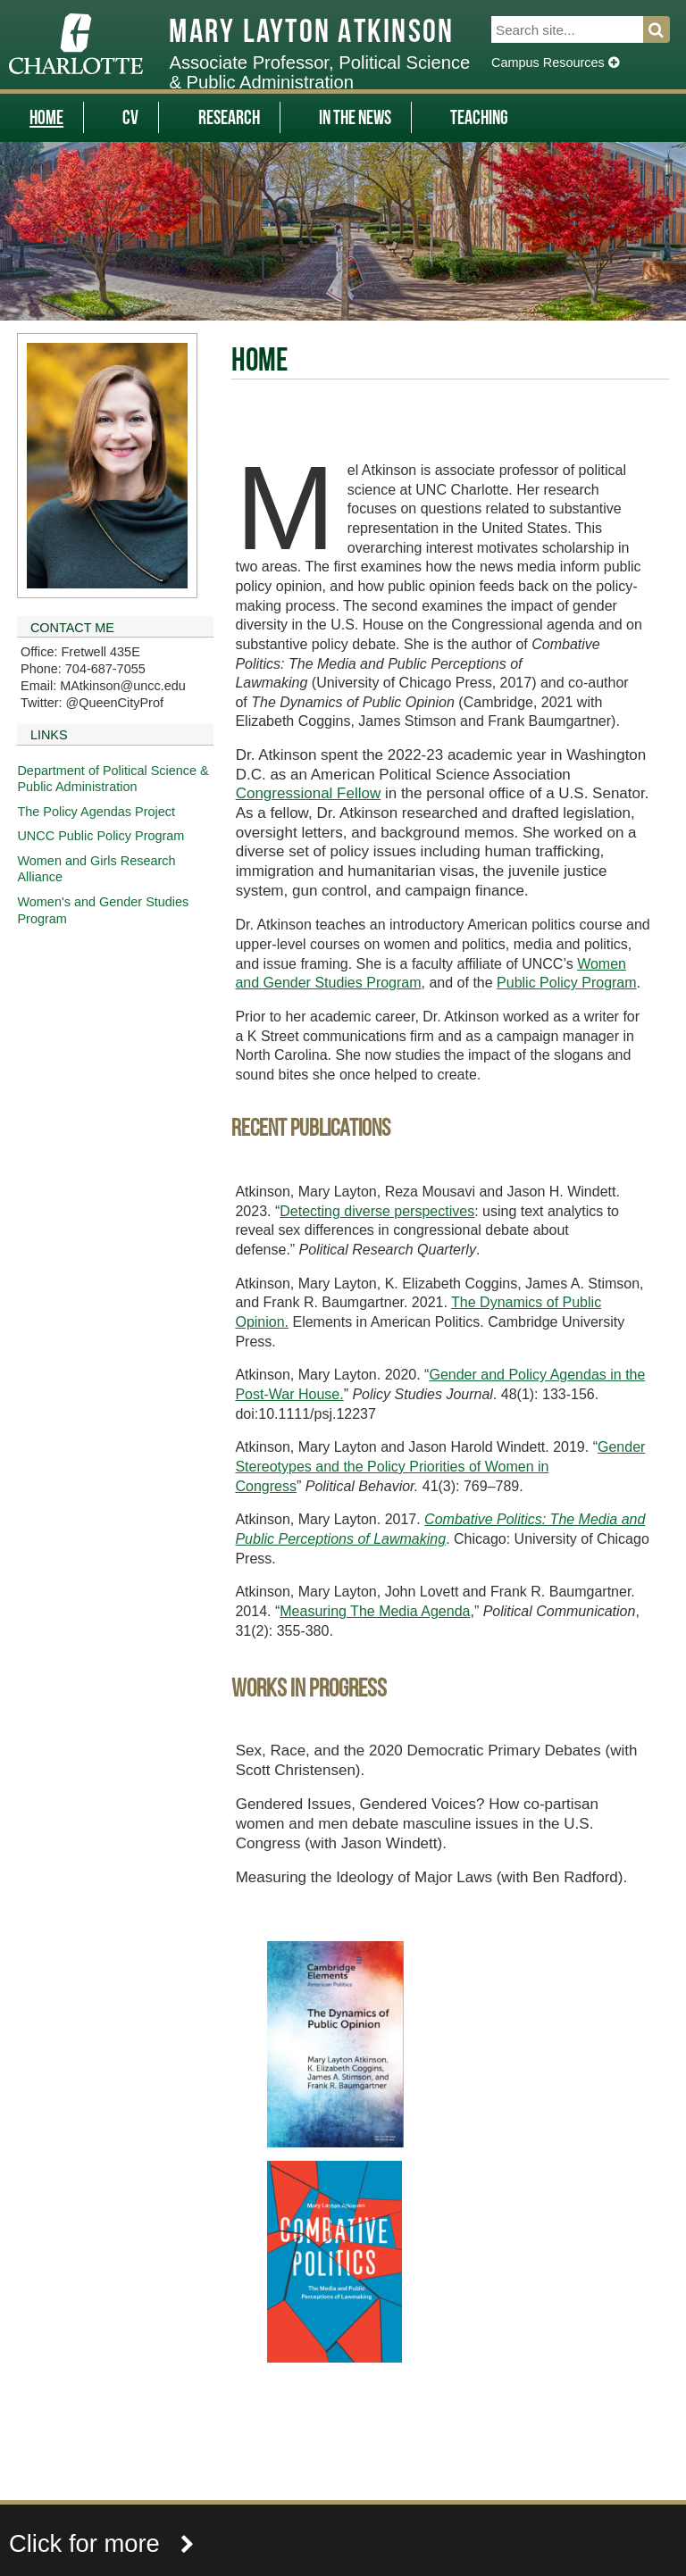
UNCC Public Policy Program (100, 836)
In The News (355, 119)
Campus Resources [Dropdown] (555, 62)
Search (667, 29)
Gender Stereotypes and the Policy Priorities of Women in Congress (440, 1466)
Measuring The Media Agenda (375, 1611)
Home (46, 119)
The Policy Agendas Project (96, 811)
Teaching (479, 119)
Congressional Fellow (308, 793)
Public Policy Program (567, 982)
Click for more (102, 2543)
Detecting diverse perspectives (377, 1211)
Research (229, 119)
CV (130, 119)
